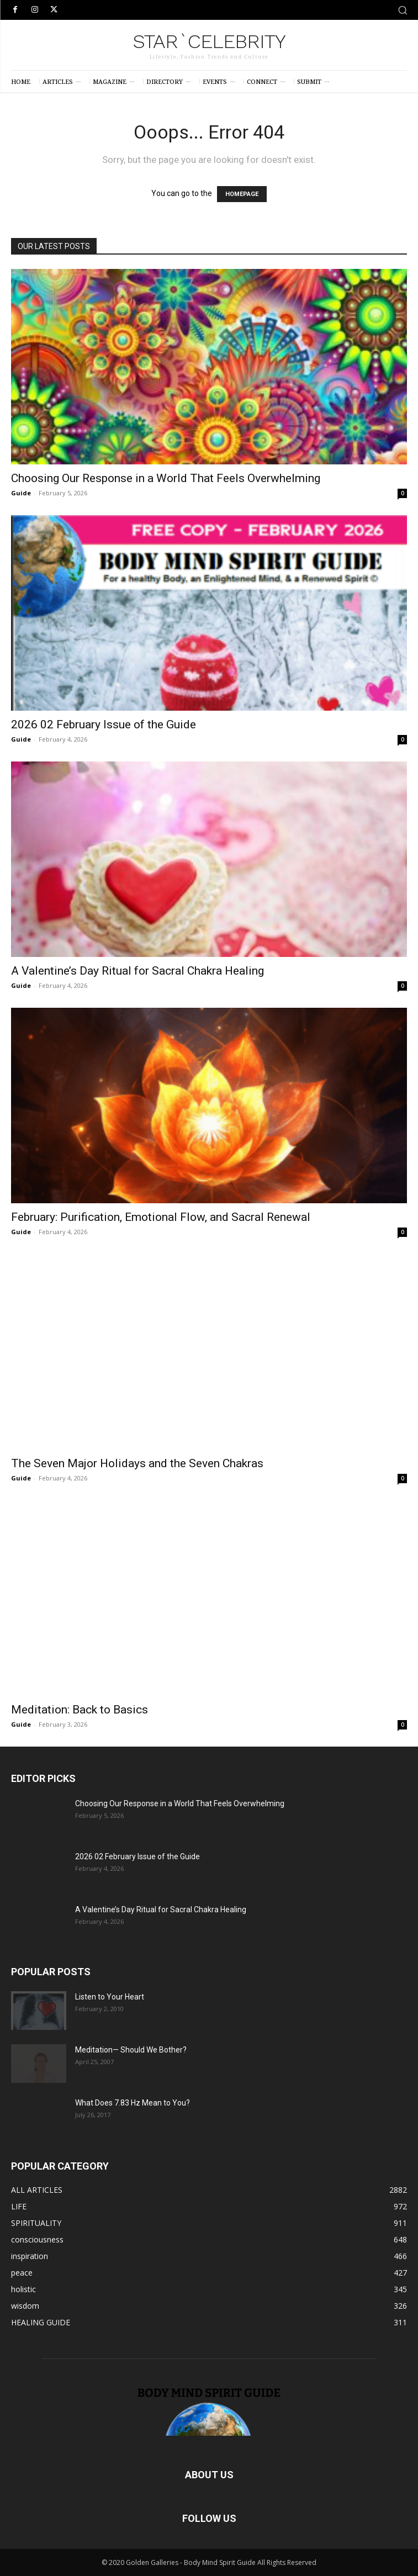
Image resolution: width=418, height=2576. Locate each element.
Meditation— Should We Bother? (131, 2049)
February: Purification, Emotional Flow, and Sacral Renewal (160, 1217)
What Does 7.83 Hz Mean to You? (132, 2102)
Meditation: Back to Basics (79, 1709)
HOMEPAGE (241, 194)
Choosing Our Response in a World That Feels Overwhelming (165, 478)
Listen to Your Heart (109, 1996)
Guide (21, 493)
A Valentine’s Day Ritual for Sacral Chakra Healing (137, 970)
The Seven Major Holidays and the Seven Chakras (137, 1463)
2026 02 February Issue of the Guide (103, 724)
